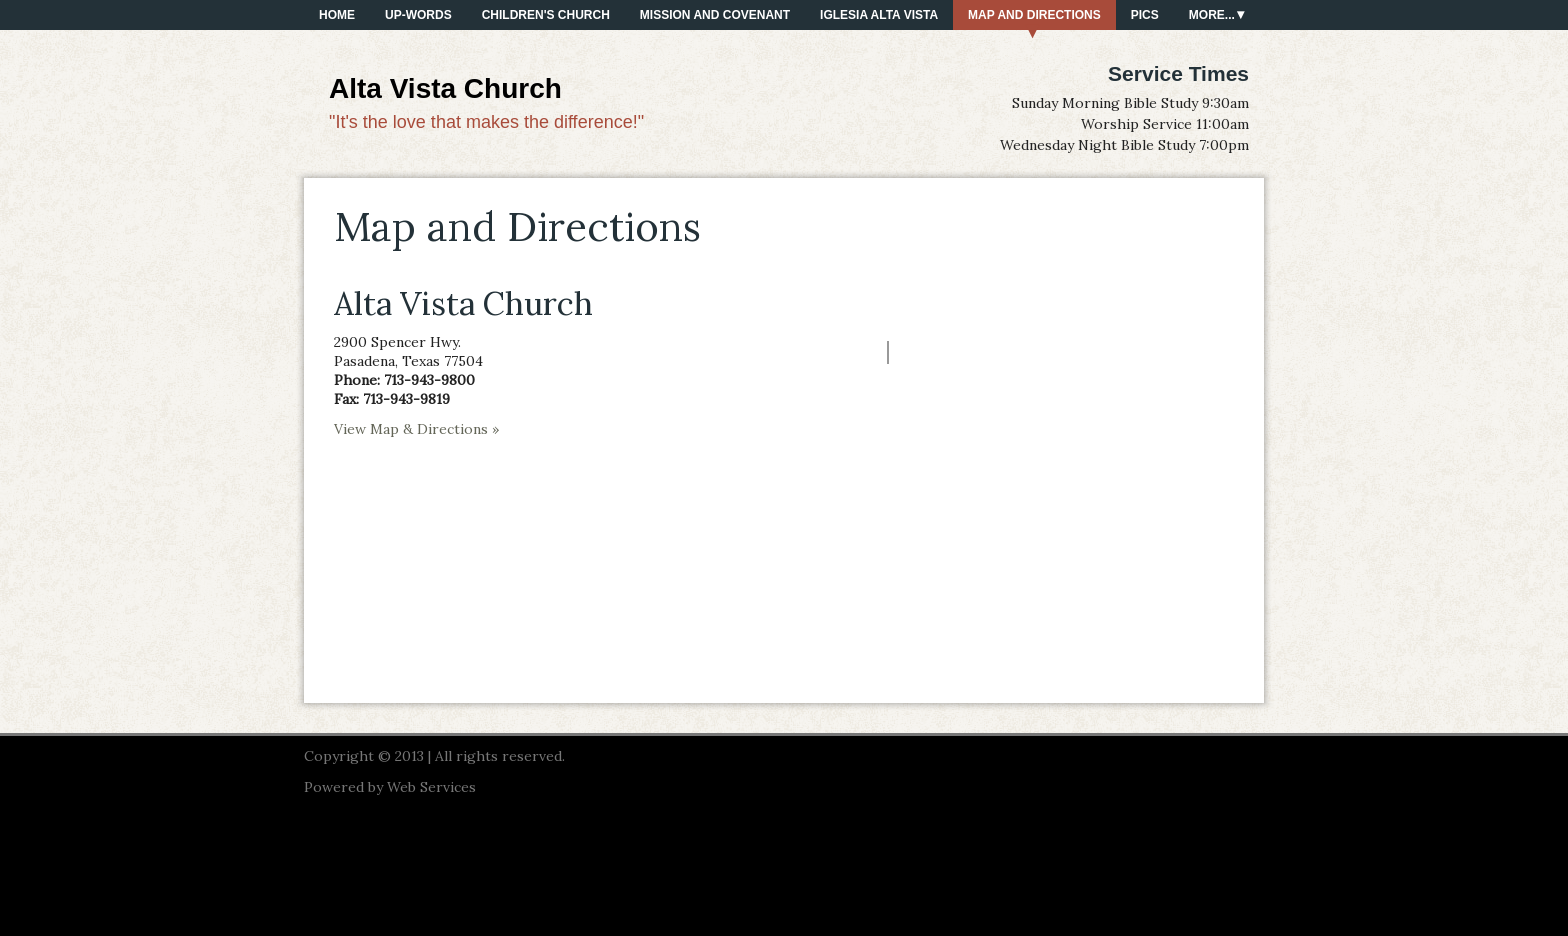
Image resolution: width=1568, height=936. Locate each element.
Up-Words (418, 15)
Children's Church (546, 15)
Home (337, 15)
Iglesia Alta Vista (879, 15)
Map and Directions (1034, 15)
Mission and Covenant (715, 15)
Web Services (431, 787)
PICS (1145, 15)
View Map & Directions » (416, 429)
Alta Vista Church (445, 88)
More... (1212, 15)
